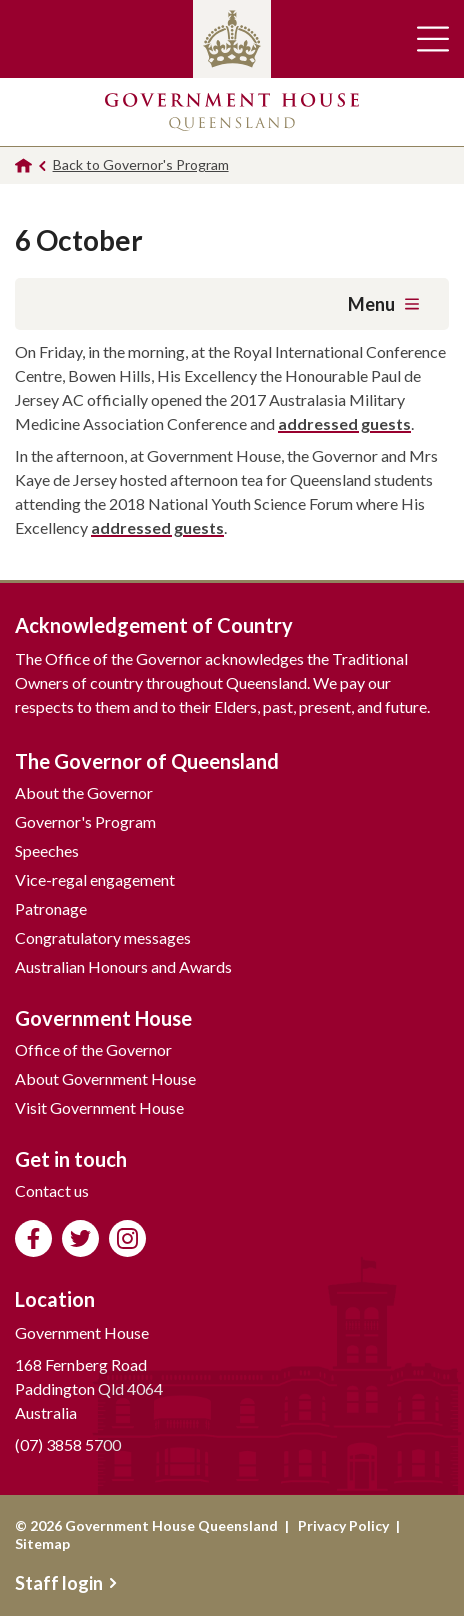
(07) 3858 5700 (68, 1444)
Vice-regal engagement (95, 879)
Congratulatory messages (103, 937)
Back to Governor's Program (141, 164)
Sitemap (42, 1543)
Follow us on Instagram (127, 1238)
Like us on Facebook (33, 1238)
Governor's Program (85, 821)
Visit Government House (99, 1107)
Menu (383, 304)
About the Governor (84, 792)
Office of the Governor (93, 1049)
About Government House (105, 1078)
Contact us (52, 1190)
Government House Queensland (232, 112)
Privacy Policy (343, 1525)
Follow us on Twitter (80, 1238)
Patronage (51, 908)
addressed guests (344, 423)
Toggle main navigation (433, 39)
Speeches (47, 850)
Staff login (66, 1583)
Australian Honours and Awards (123, 966)
